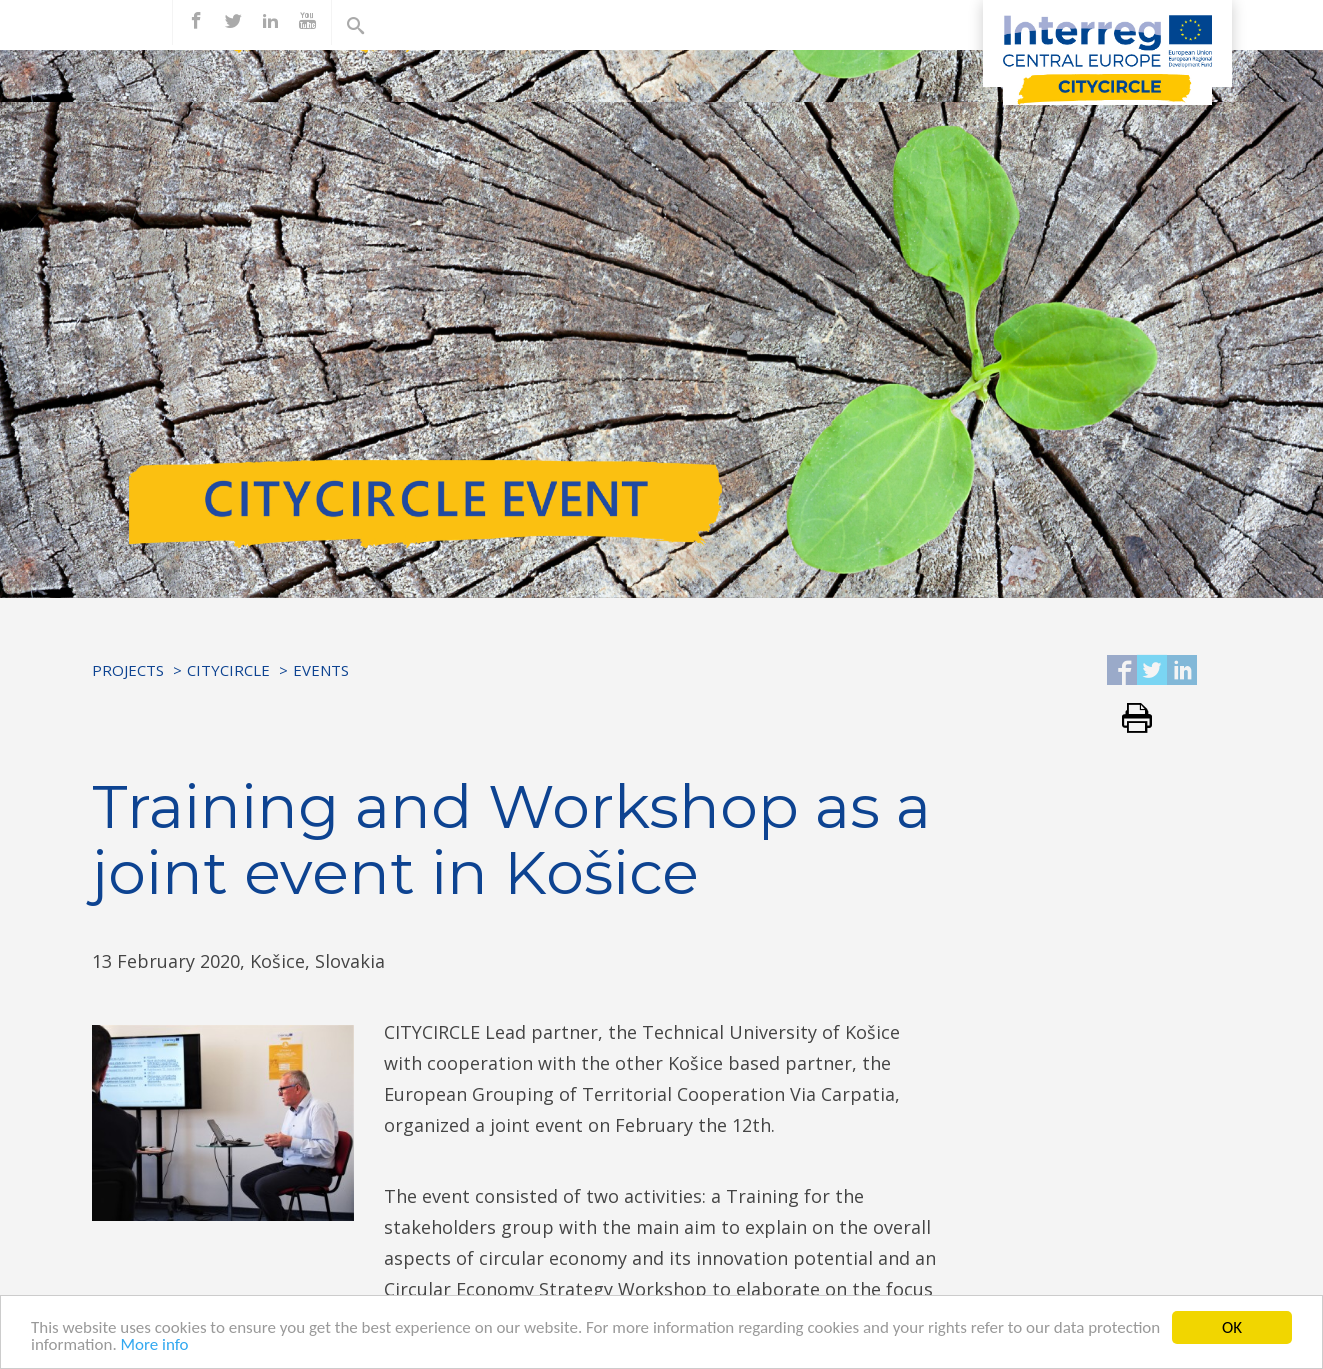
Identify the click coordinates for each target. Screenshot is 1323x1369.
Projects (128, 670)
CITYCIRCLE (228, 670)
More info (155, 1348)
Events (321, 670)
